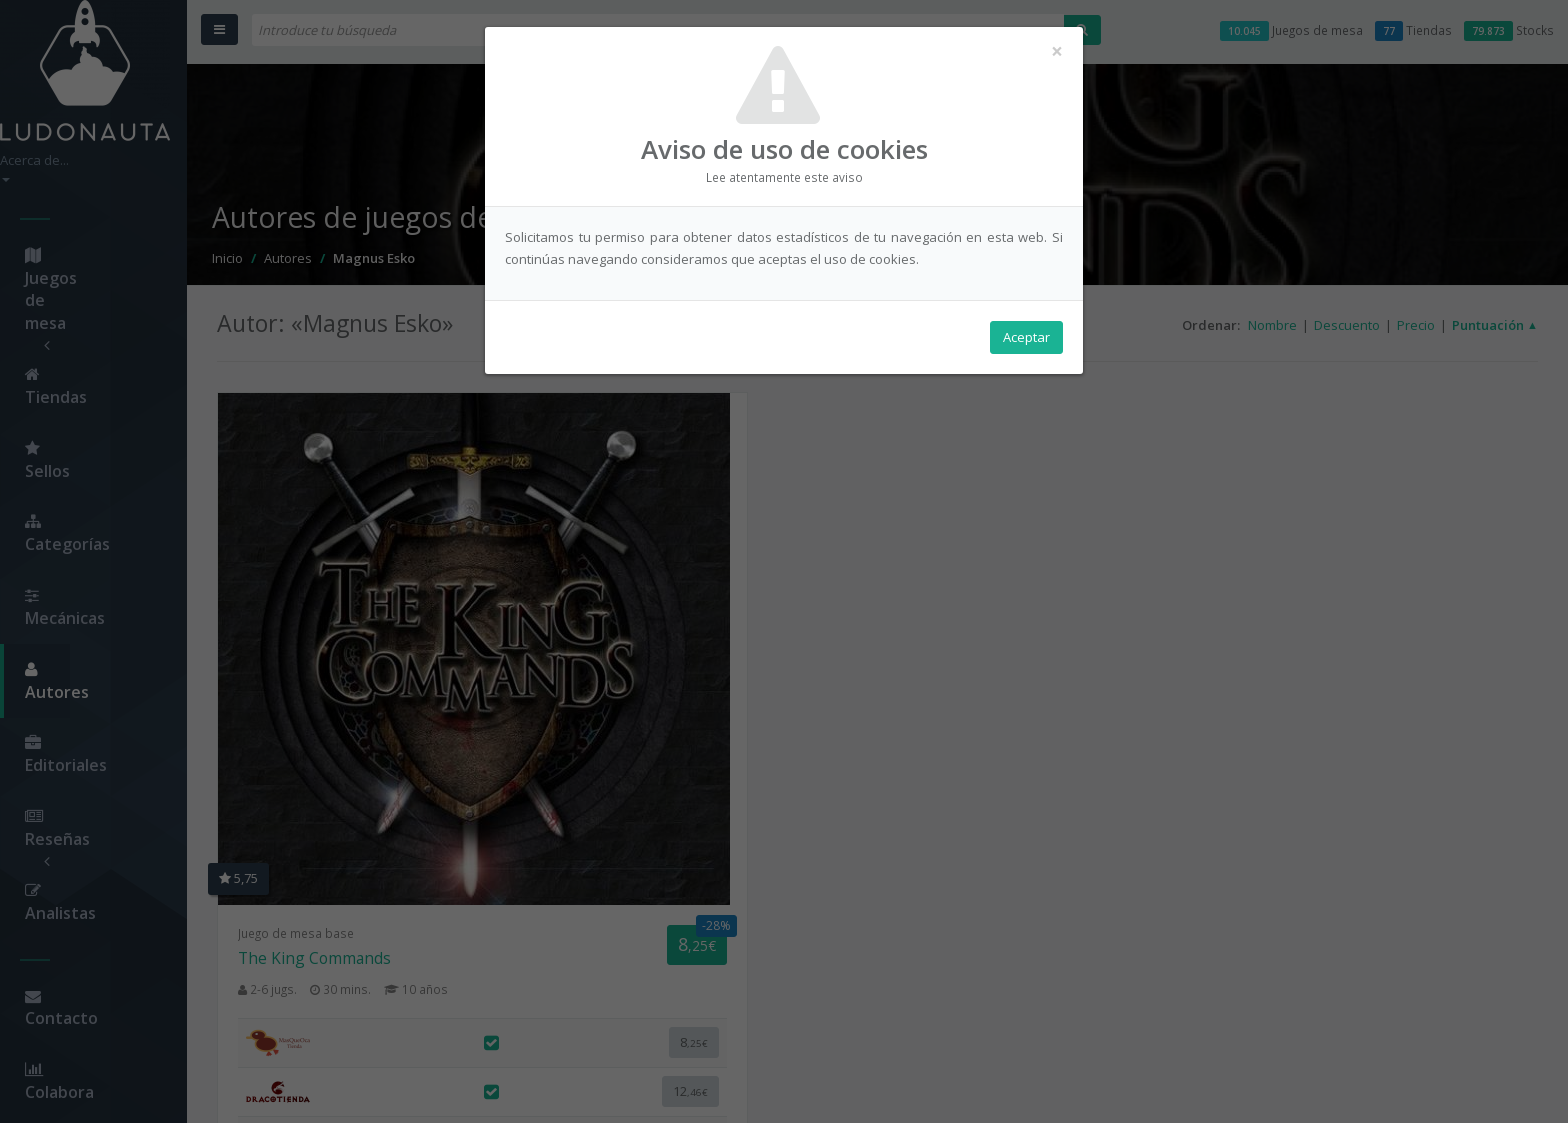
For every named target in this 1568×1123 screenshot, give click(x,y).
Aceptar (1026, 341)
